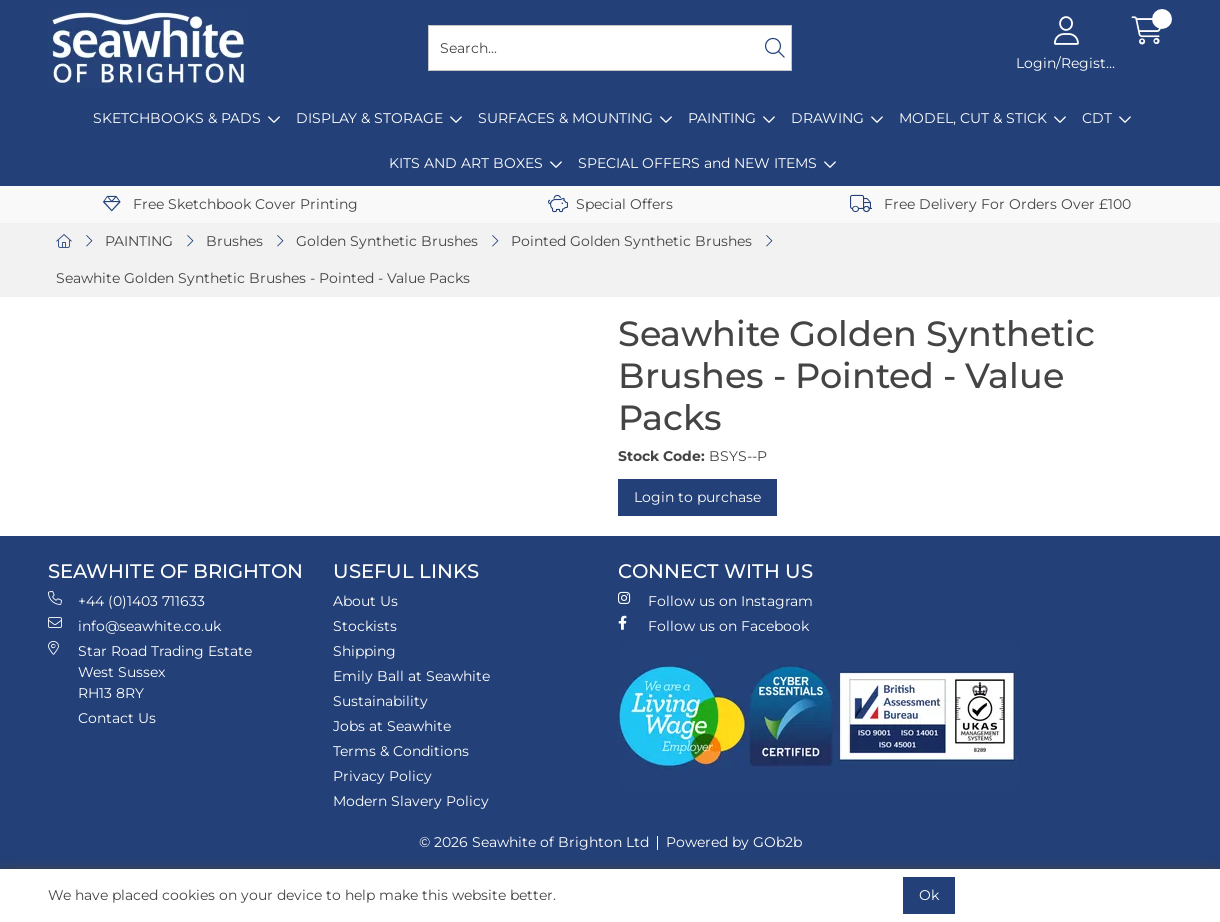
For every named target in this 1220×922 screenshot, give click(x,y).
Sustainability (380, 701)
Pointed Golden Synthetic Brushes (631, 241)
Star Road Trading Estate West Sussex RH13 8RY (150, 671)
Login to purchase (697, 497)
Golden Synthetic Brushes (387, 241)
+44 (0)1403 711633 (126, 600)
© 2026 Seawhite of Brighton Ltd (534, 842)
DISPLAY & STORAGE (369, 118)
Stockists (365, 626)
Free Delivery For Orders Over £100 (990, 204)
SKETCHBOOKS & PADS (177, 118)
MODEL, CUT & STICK (973, 118)
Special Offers (610, 204)
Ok (929, 895)
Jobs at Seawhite (392, 726)
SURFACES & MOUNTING (565, 118)
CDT (1097, 118)
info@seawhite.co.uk (134, 625)
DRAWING (827, 118)
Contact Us (117, 718)
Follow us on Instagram (715, 600)
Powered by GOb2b (734, 842)
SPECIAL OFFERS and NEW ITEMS (697, 163)
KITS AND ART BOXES (466, 163)
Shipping (364, 651)
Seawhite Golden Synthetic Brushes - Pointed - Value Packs (263, 278)
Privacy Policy (382, 776)
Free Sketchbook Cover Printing (230, 204)
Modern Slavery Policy (411, 801)
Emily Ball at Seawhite (411, 676)
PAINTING (722, 118)
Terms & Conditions (401, 751)
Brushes (234, 241)
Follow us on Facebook (713, 625)
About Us (365, 601)
